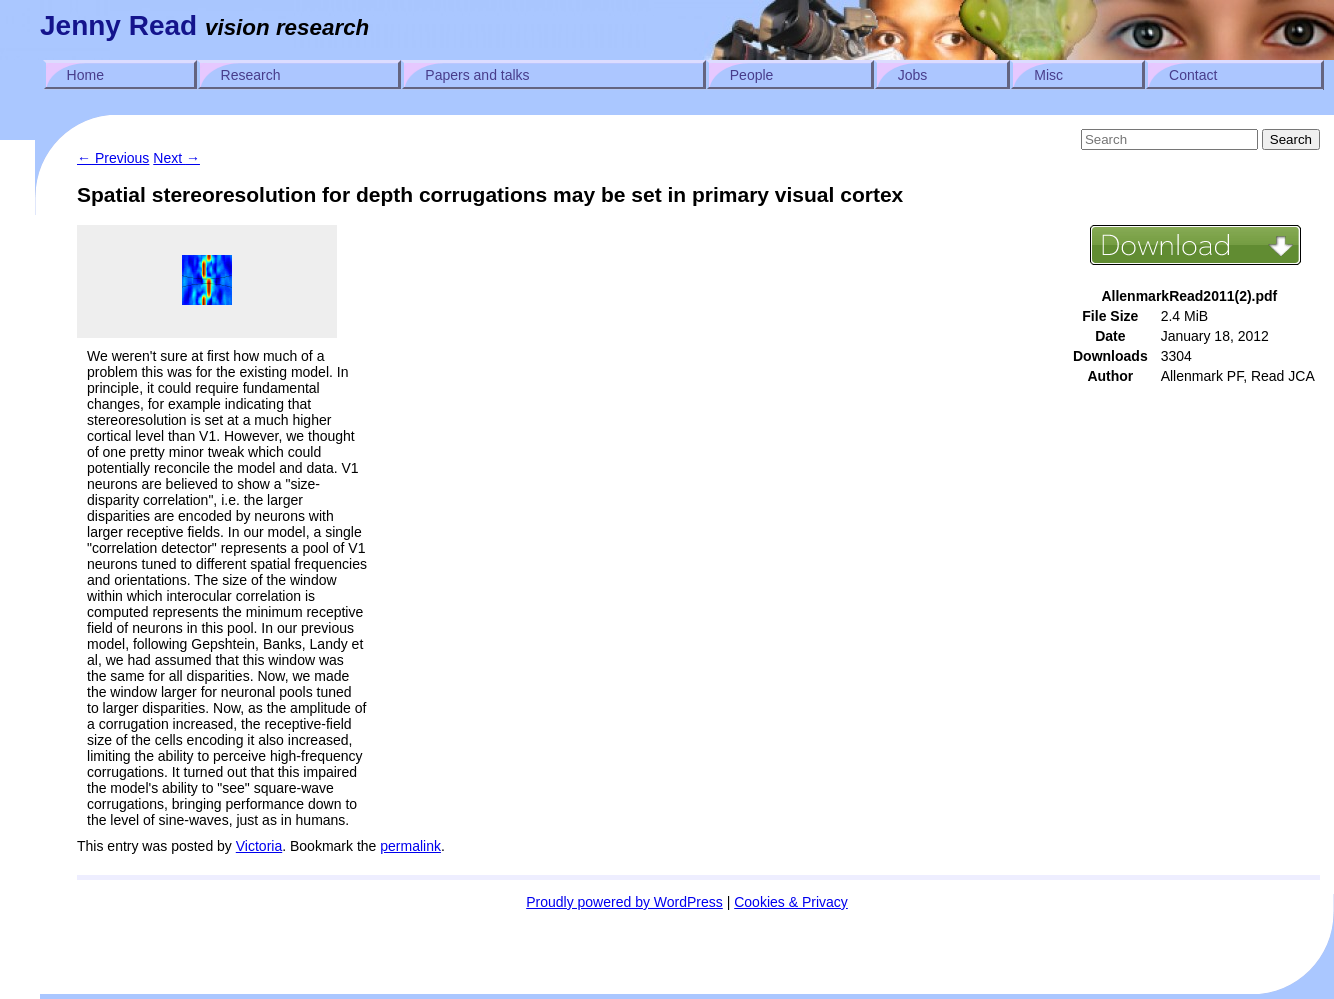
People (752, 75)
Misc (1048, 75)
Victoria (259, 846)
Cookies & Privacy (791, 902)
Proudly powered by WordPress (624, 902)
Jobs (913, 75)
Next (176, 158)
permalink (410, 846)
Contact (1193, 75)
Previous (113, 158)
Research (251, 75)
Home (85, 75)
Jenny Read (118, 25)
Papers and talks (477, 75)
